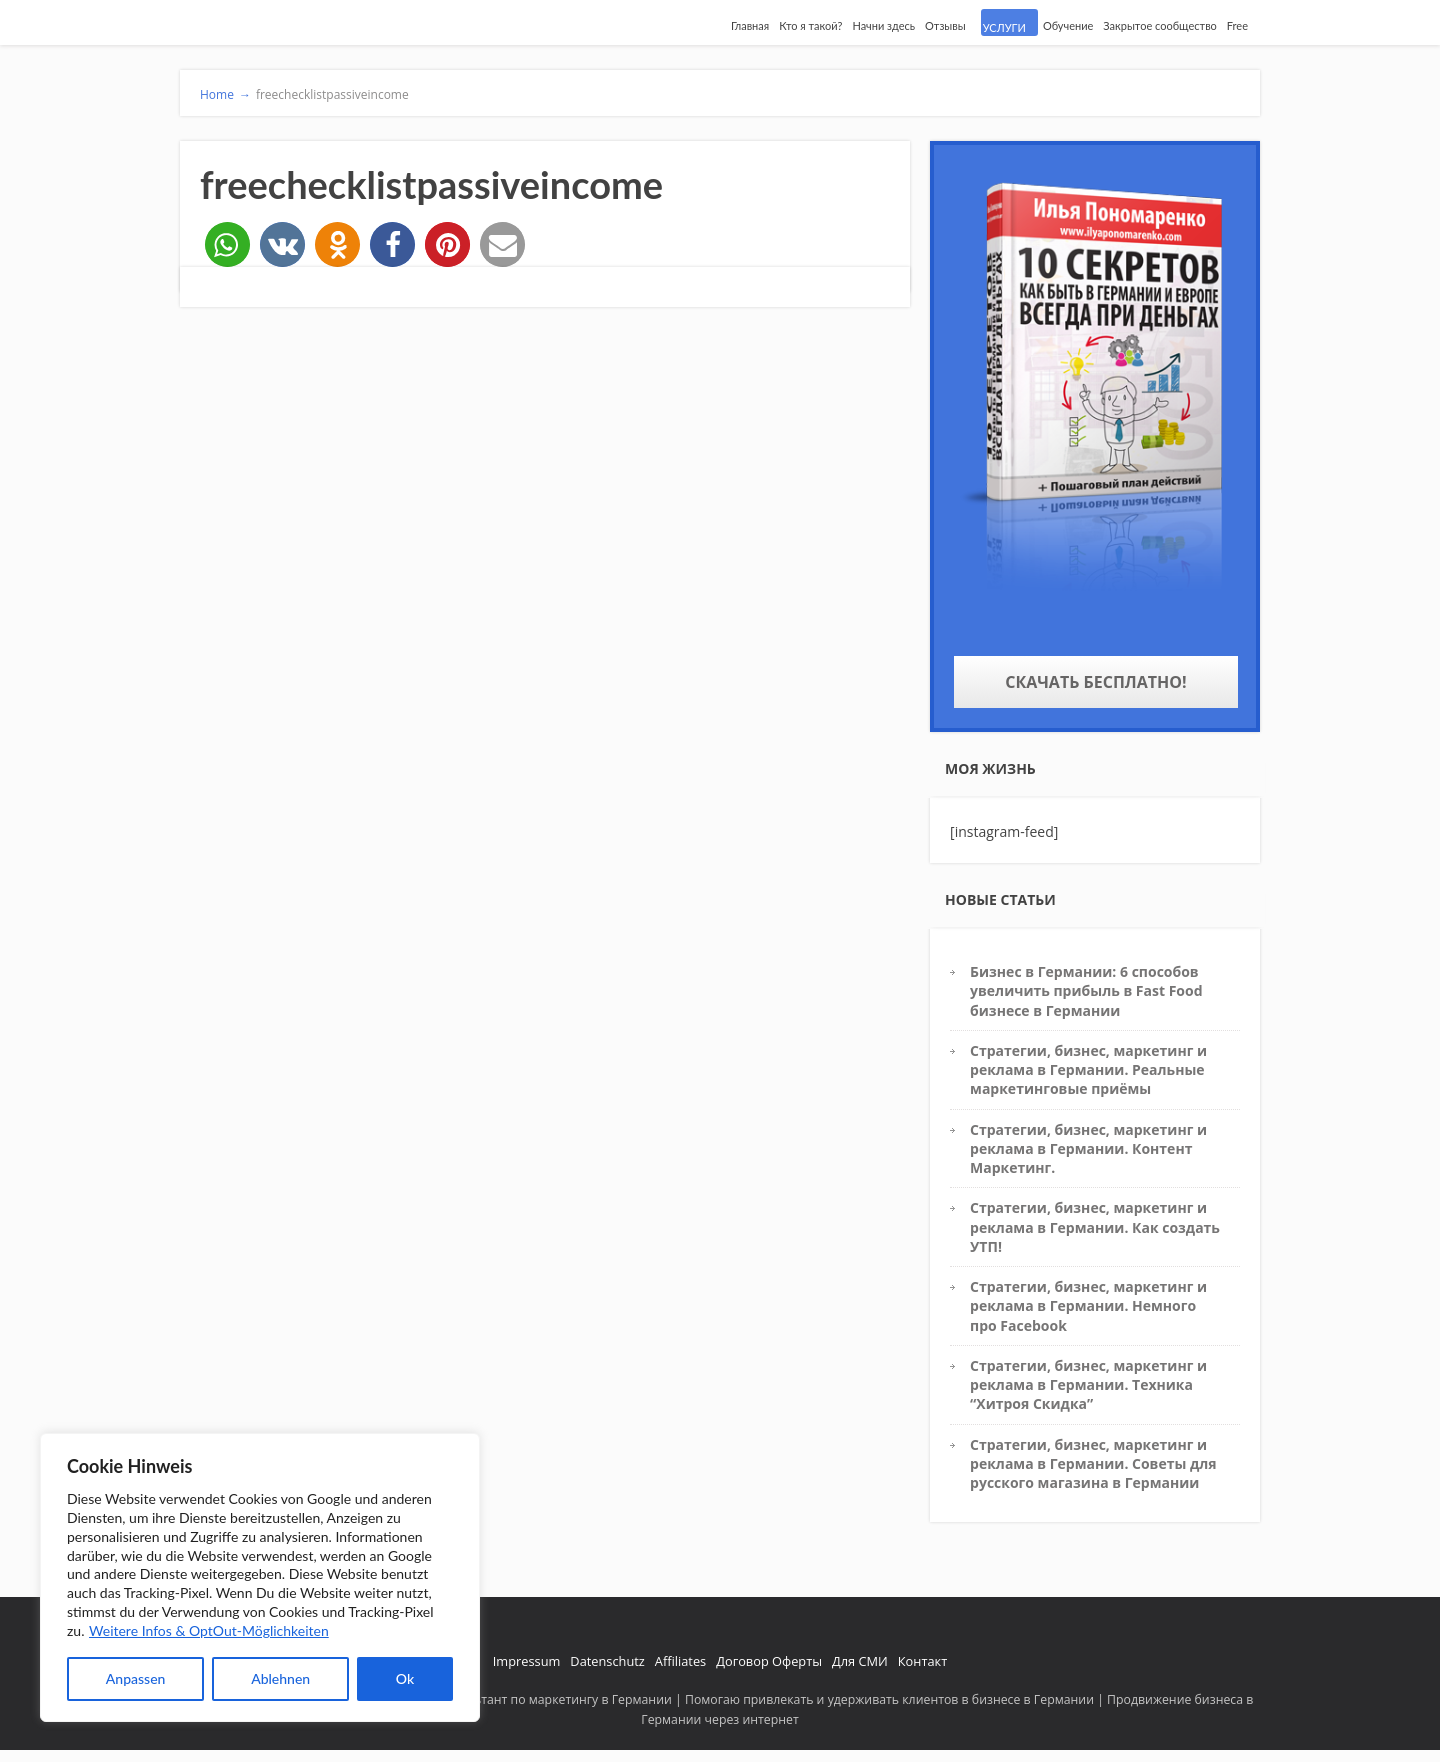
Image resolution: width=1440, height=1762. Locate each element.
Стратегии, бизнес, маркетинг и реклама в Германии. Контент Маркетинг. (1088, 1149)
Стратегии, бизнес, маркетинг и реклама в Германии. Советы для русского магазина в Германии (1093, 1464)
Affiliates (680, 1661)
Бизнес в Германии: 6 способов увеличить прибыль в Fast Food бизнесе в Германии (1086, 991)
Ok (405, 1678)
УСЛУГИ (1004, 27)
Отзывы (945, 25)
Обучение (1068, 25)
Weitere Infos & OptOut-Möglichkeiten (209, 1630)
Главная (750, 25)
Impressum (527, 1661)
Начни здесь (883, 25)
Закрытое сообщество (1160, 25)
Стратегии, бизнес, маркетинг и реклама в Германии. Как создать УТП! (1095, 1227)
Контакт (922, 1661)
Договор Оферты (769, 1661)
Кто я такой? (810, 25)
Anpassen (136, 1678)
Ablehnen (280, 1678)
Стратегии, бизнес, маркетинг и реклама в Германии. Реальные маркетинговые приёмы (1088, 1070)
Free (1237, 25)
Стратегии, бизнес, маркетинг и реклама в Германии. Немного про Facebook (1088, 1306)
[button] (227, 244)
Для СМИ (860, 1661)
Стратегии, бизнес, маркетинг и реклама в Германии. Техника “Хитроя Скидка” (1088, 1385)
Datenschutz (607, 1661)
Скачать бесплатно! (1095, 682)
